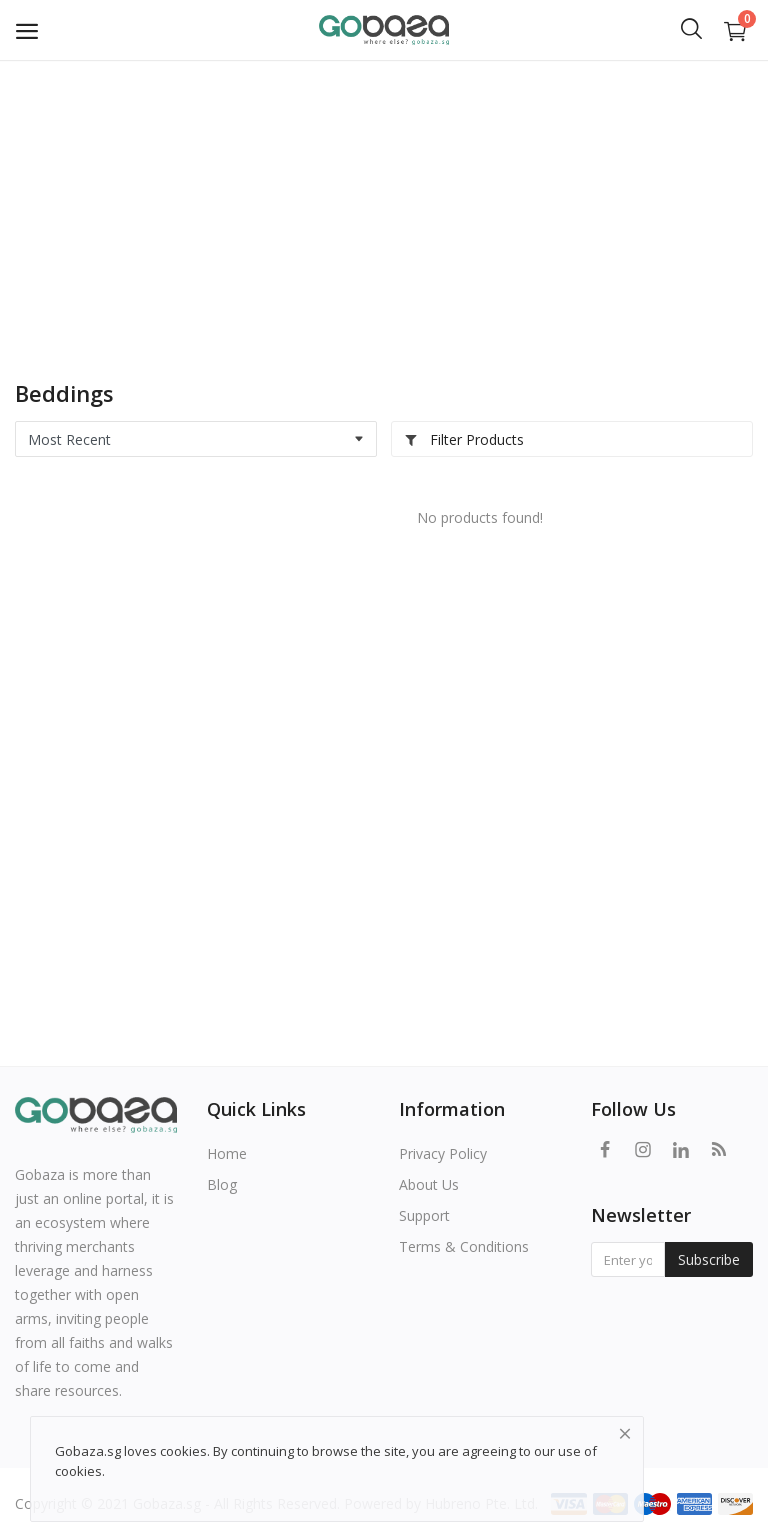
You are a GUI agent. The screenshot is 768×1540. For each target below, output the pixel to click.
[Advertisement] (384, 210)
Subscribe (709, 1259)
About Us (429, 1184)
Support (424, 1215)
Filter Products (464, 439)
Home (227, 1153)
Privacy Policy (443, 1153)
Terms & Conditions (464, 1246)
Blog (222, 1184)
